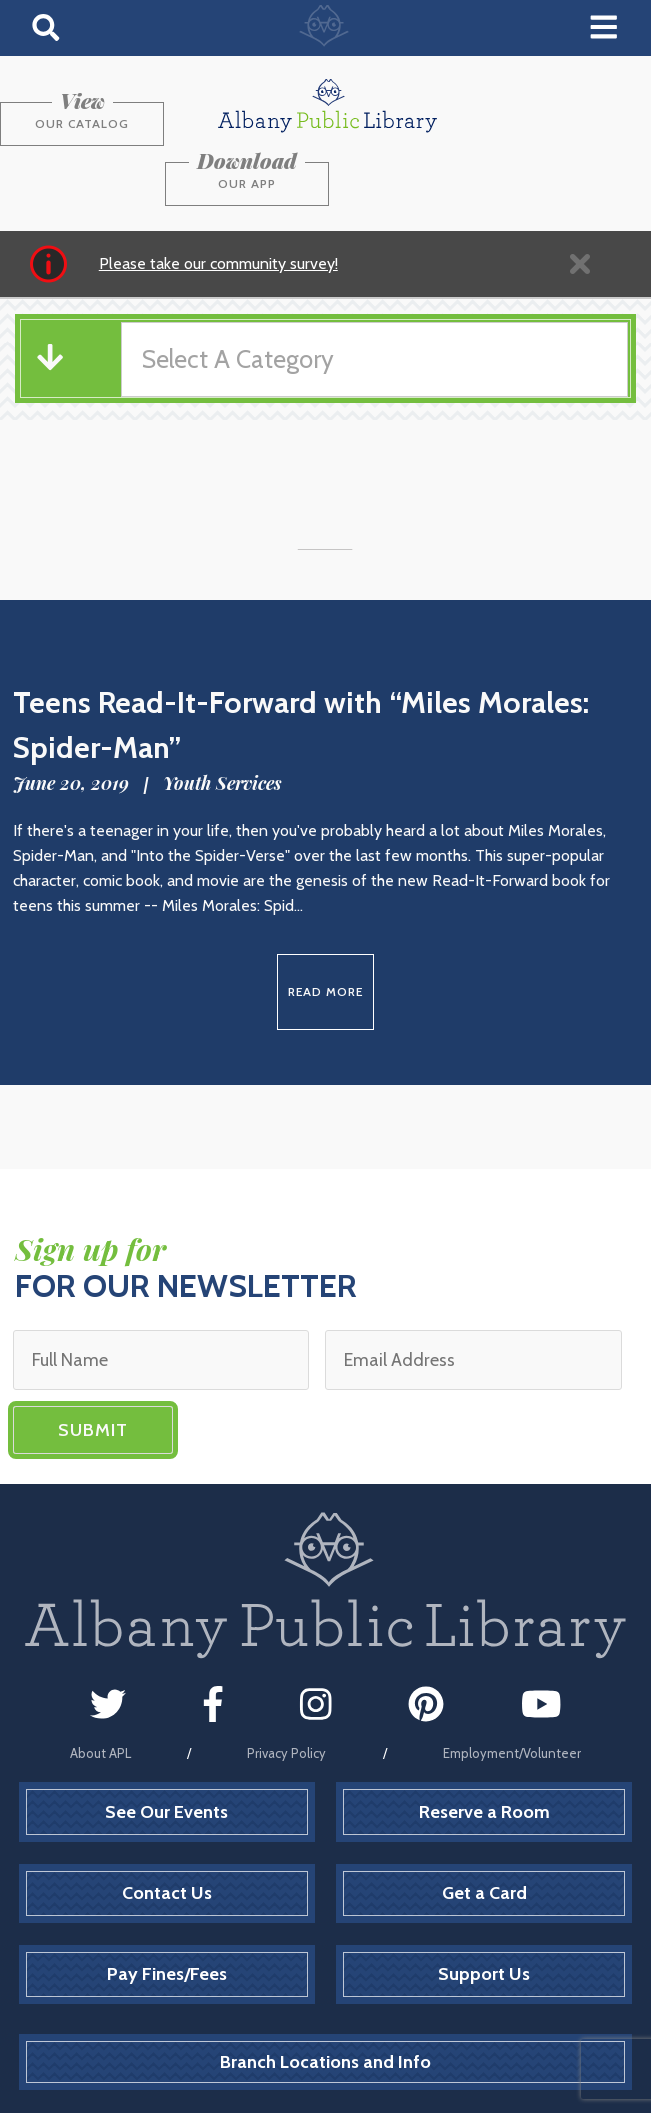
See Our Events (166, 1751)
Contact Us (167, 1833)
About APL (100, 1692)
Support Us (484, 1914)
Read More (325, 930)
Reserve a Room (484, 1751)
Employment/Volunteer (512, 1692)
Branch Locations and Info (325, 2001)
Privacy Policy (286, 1692)
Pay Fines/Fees (167, 1914)
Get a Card (484, 1833)
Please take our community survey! (218, 202)
